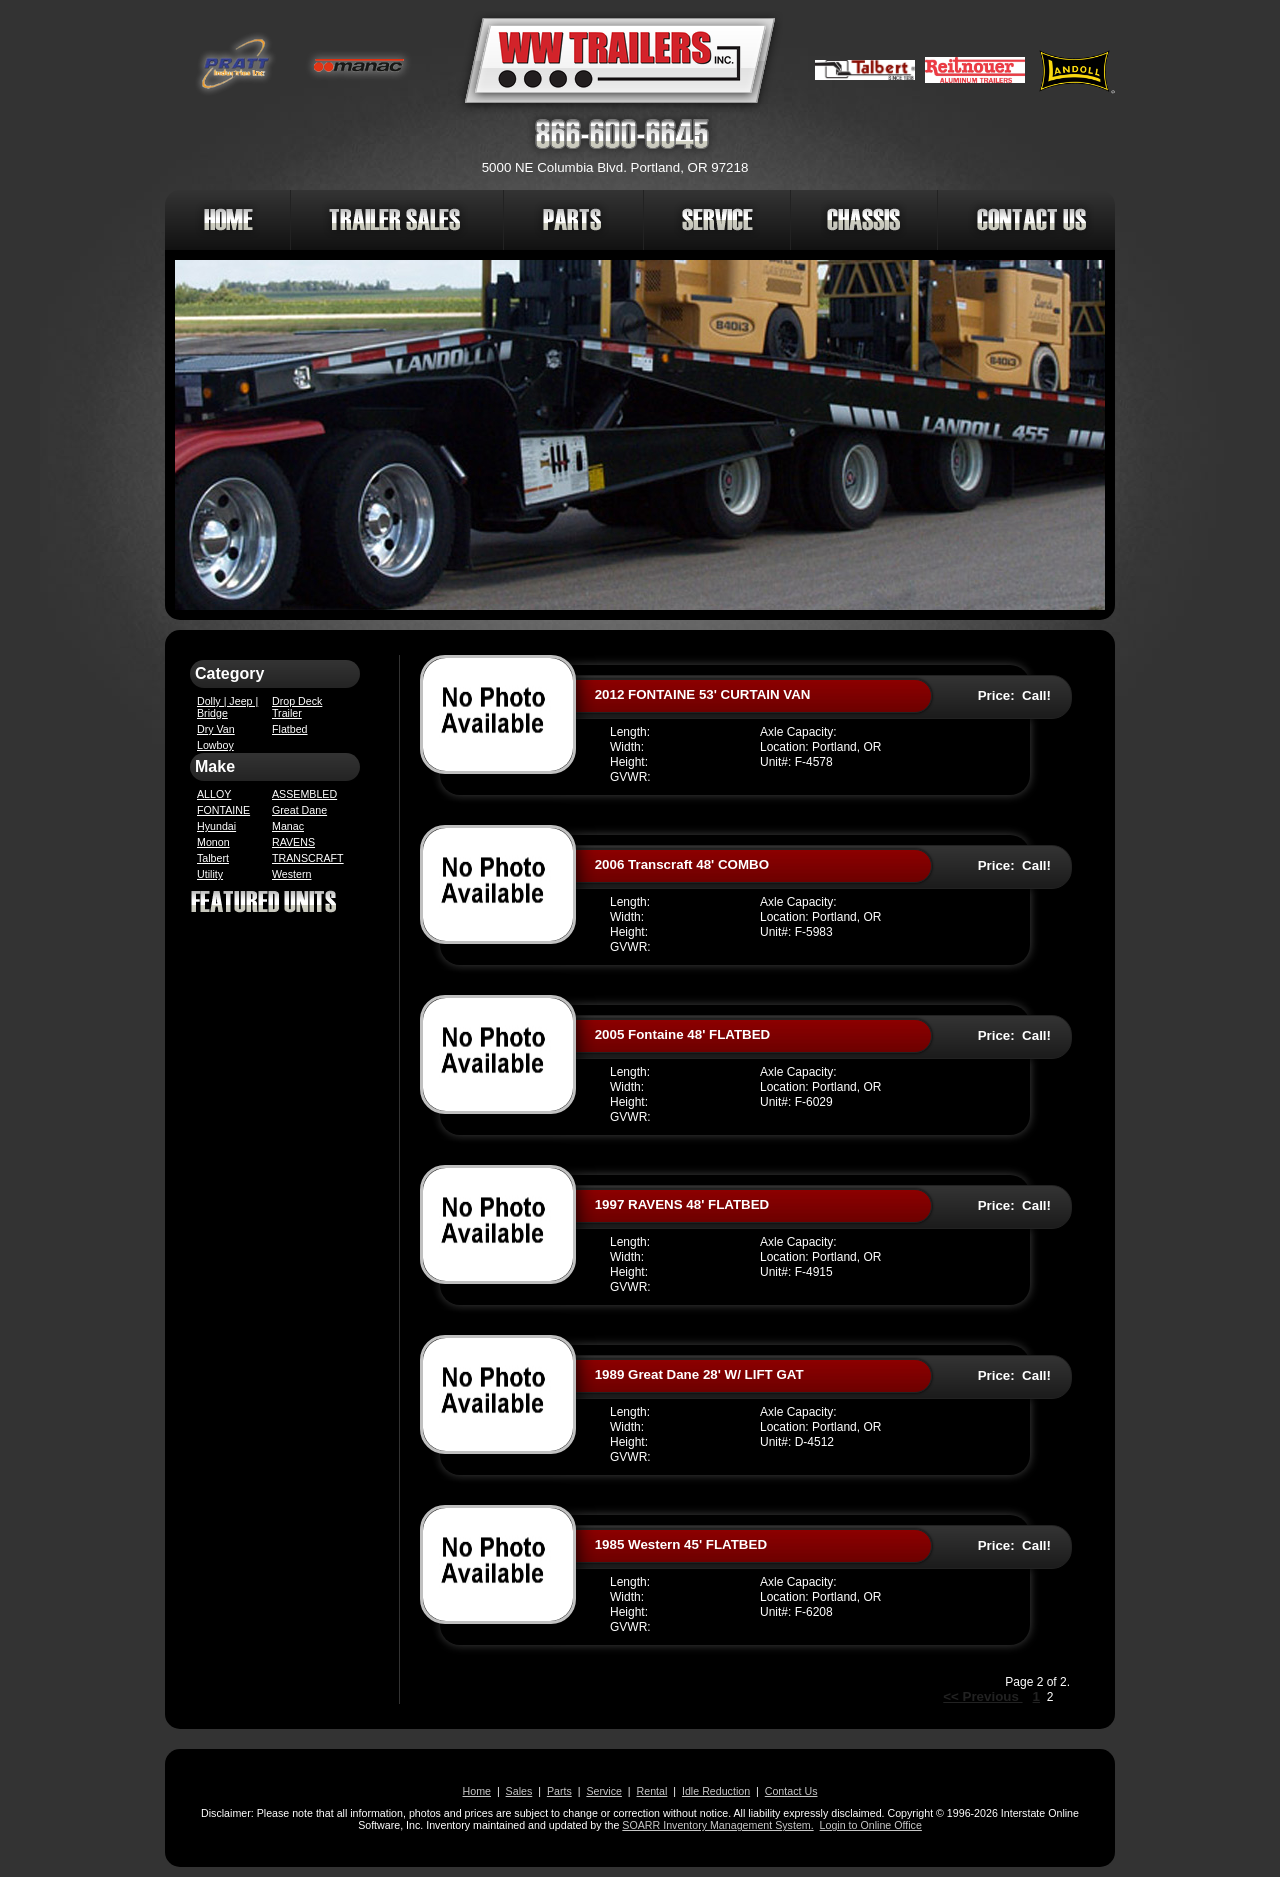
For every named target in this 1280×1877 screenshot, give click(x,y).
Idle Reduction (716, 1791)
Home (477, 1791)
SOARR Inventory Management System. (717, 1825)
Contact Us (791, 1791)
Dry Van (216, 729)
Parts (559, 1791)
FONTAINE (223, 810)
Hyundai (216, 826)
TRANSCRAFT (308, 858)
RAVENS (293, 842)
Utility (210, 874)
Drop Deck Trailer (297, 707)
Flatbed (290, 729)
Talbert (213, 858)
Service (604, 1791)
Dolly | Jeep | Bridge (227, 707)
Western (291, 874)
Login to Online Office (871, 1825)
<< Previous (982, 1696)
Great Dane (299, 810)
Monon (213, 842)
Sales (519, 1791)
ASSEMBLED (304, 794)
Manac (288, 826)
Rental (652, 1791)
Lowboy (215, 745)
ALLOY (214, 794)
